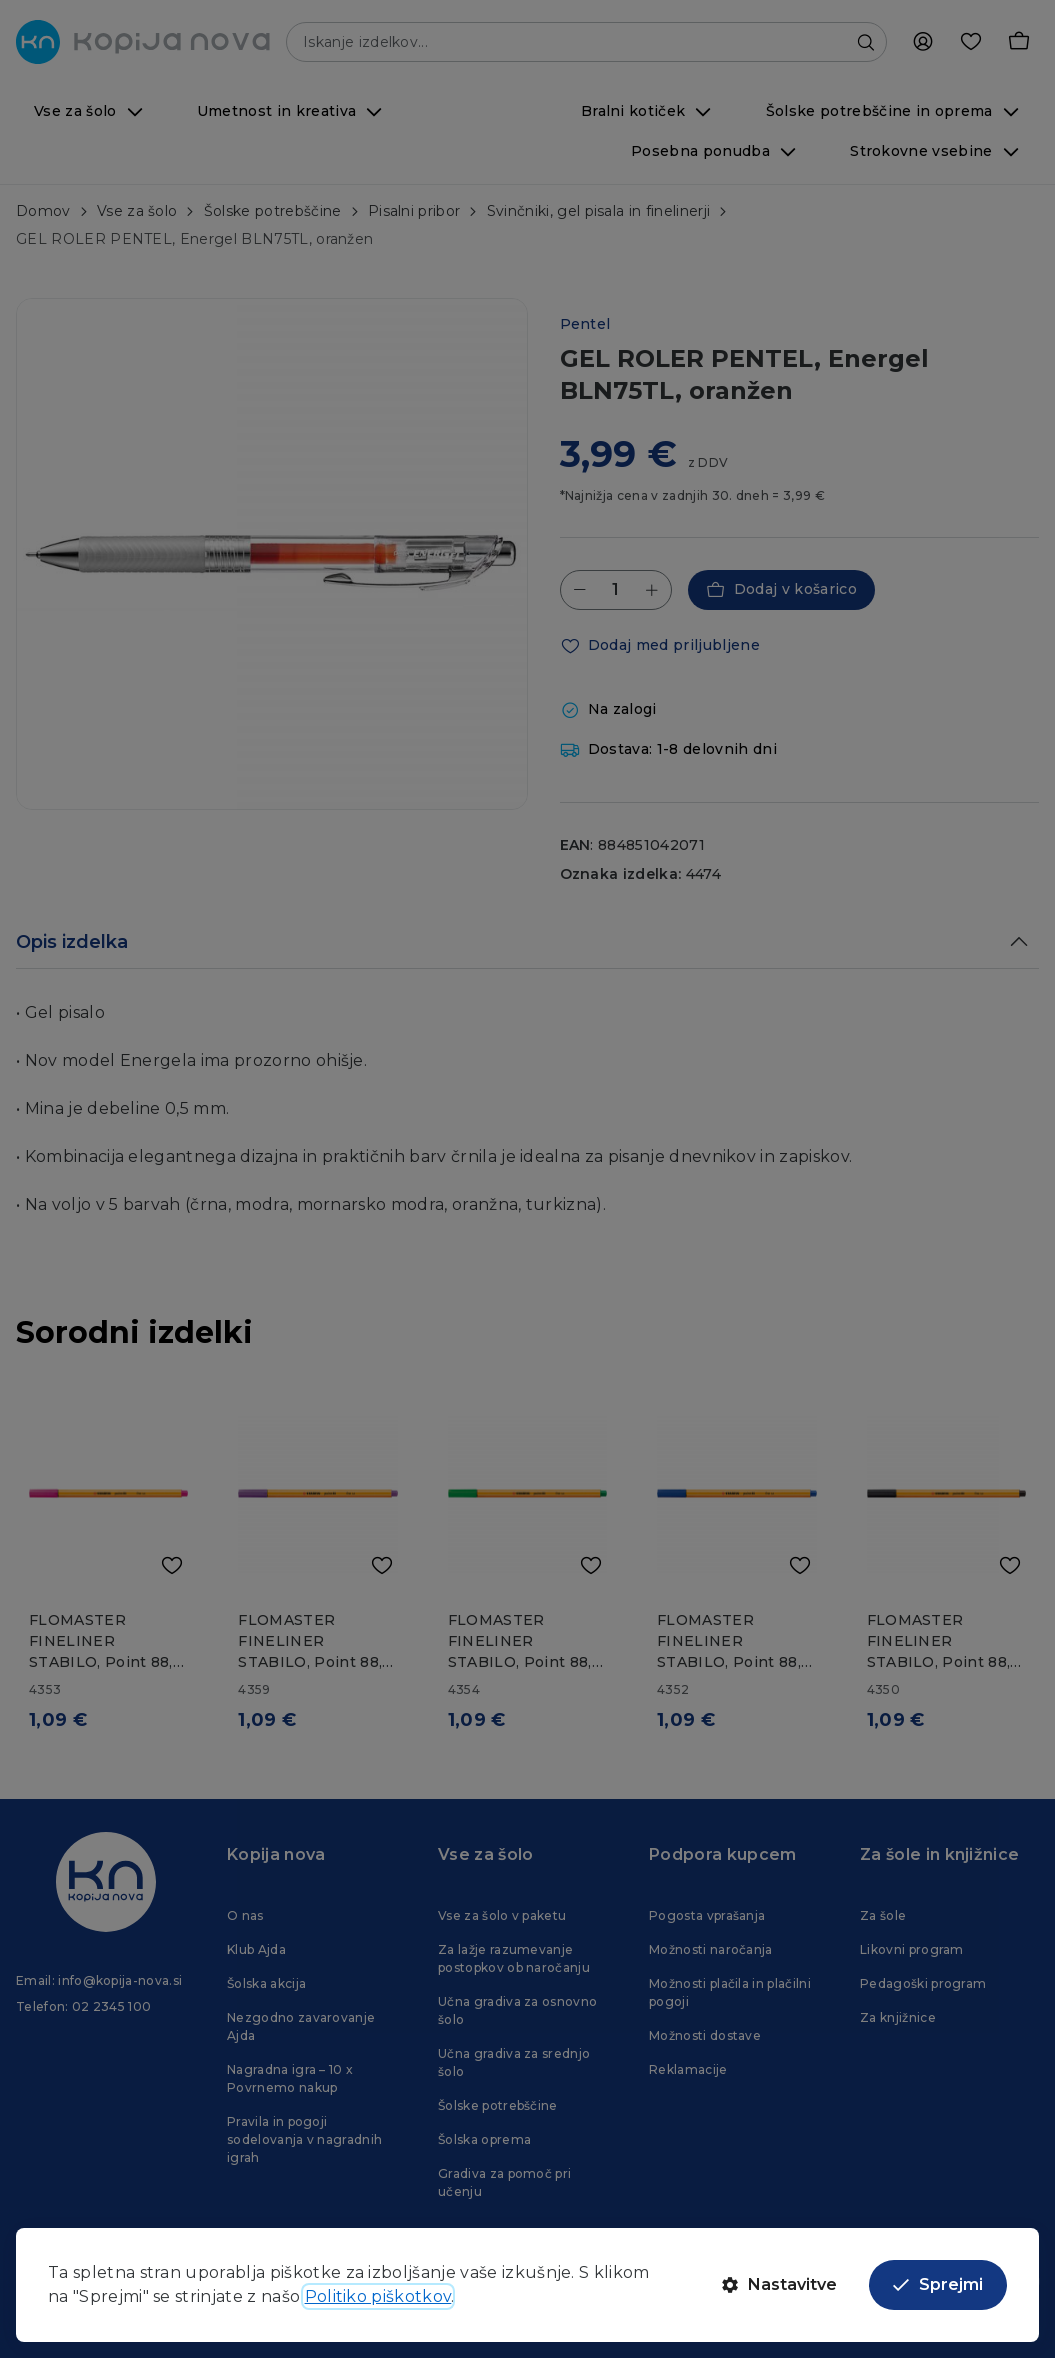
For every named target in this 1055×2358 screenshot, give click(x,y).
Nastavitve (779, 2284)
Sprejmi (938, 2284)
